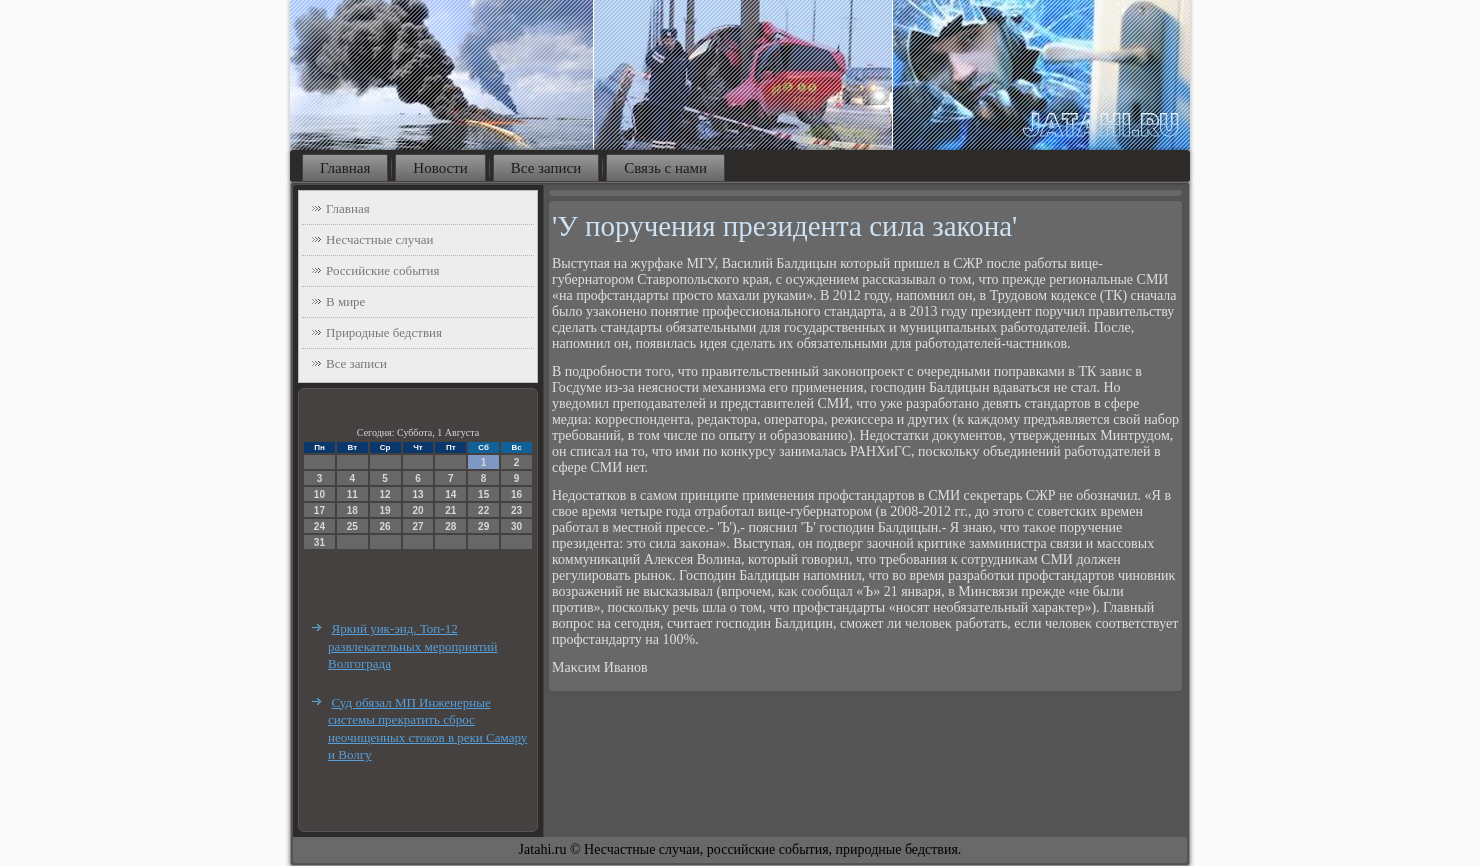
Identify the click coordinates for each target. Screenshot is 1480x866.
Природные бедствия (384, 332)
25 (352, 526)
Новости (440, 168)
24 (319, 526)
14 (450, 494)
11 (352, 494)
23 (516, 510)
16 (516, 494)
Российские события (382, 270)
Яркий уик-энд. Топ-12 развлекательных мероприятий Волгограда (412, 646)
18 (352, 510)
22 (483, 510)
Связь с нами (665, 168)
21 (450, 510)
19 (385, 510)
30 (516, 526)
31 (319, 542)
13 (417, 494)
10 (319, 494)
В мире (345, 301)
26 (385, 526)
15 (483, 494)
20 (417, 510)
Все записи (546, 168)
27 (417, 526)
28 (450, 526)
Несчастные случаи (380, 239)
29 (483, 526)
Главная (345, 168)
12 (385, 494)
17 (319, 510)
